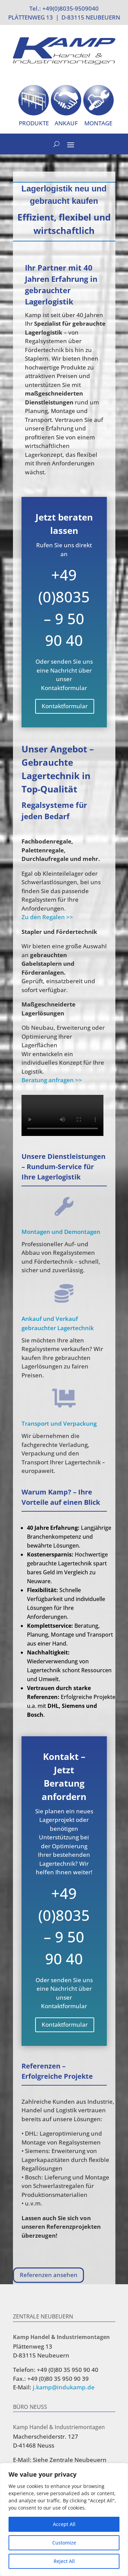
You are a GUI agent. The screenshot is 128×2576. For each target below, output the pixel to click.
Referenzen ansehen (48, 2275)
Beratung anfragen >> (52, 1080)
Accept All (64, 2524)
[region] (64, 2519)
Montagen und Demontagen (61, 1232)
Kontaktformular (65, 706)
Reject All (64, 2561)
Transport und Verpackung (59, 1423)
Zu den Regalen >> (47, 917)
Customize (64, 2542)
